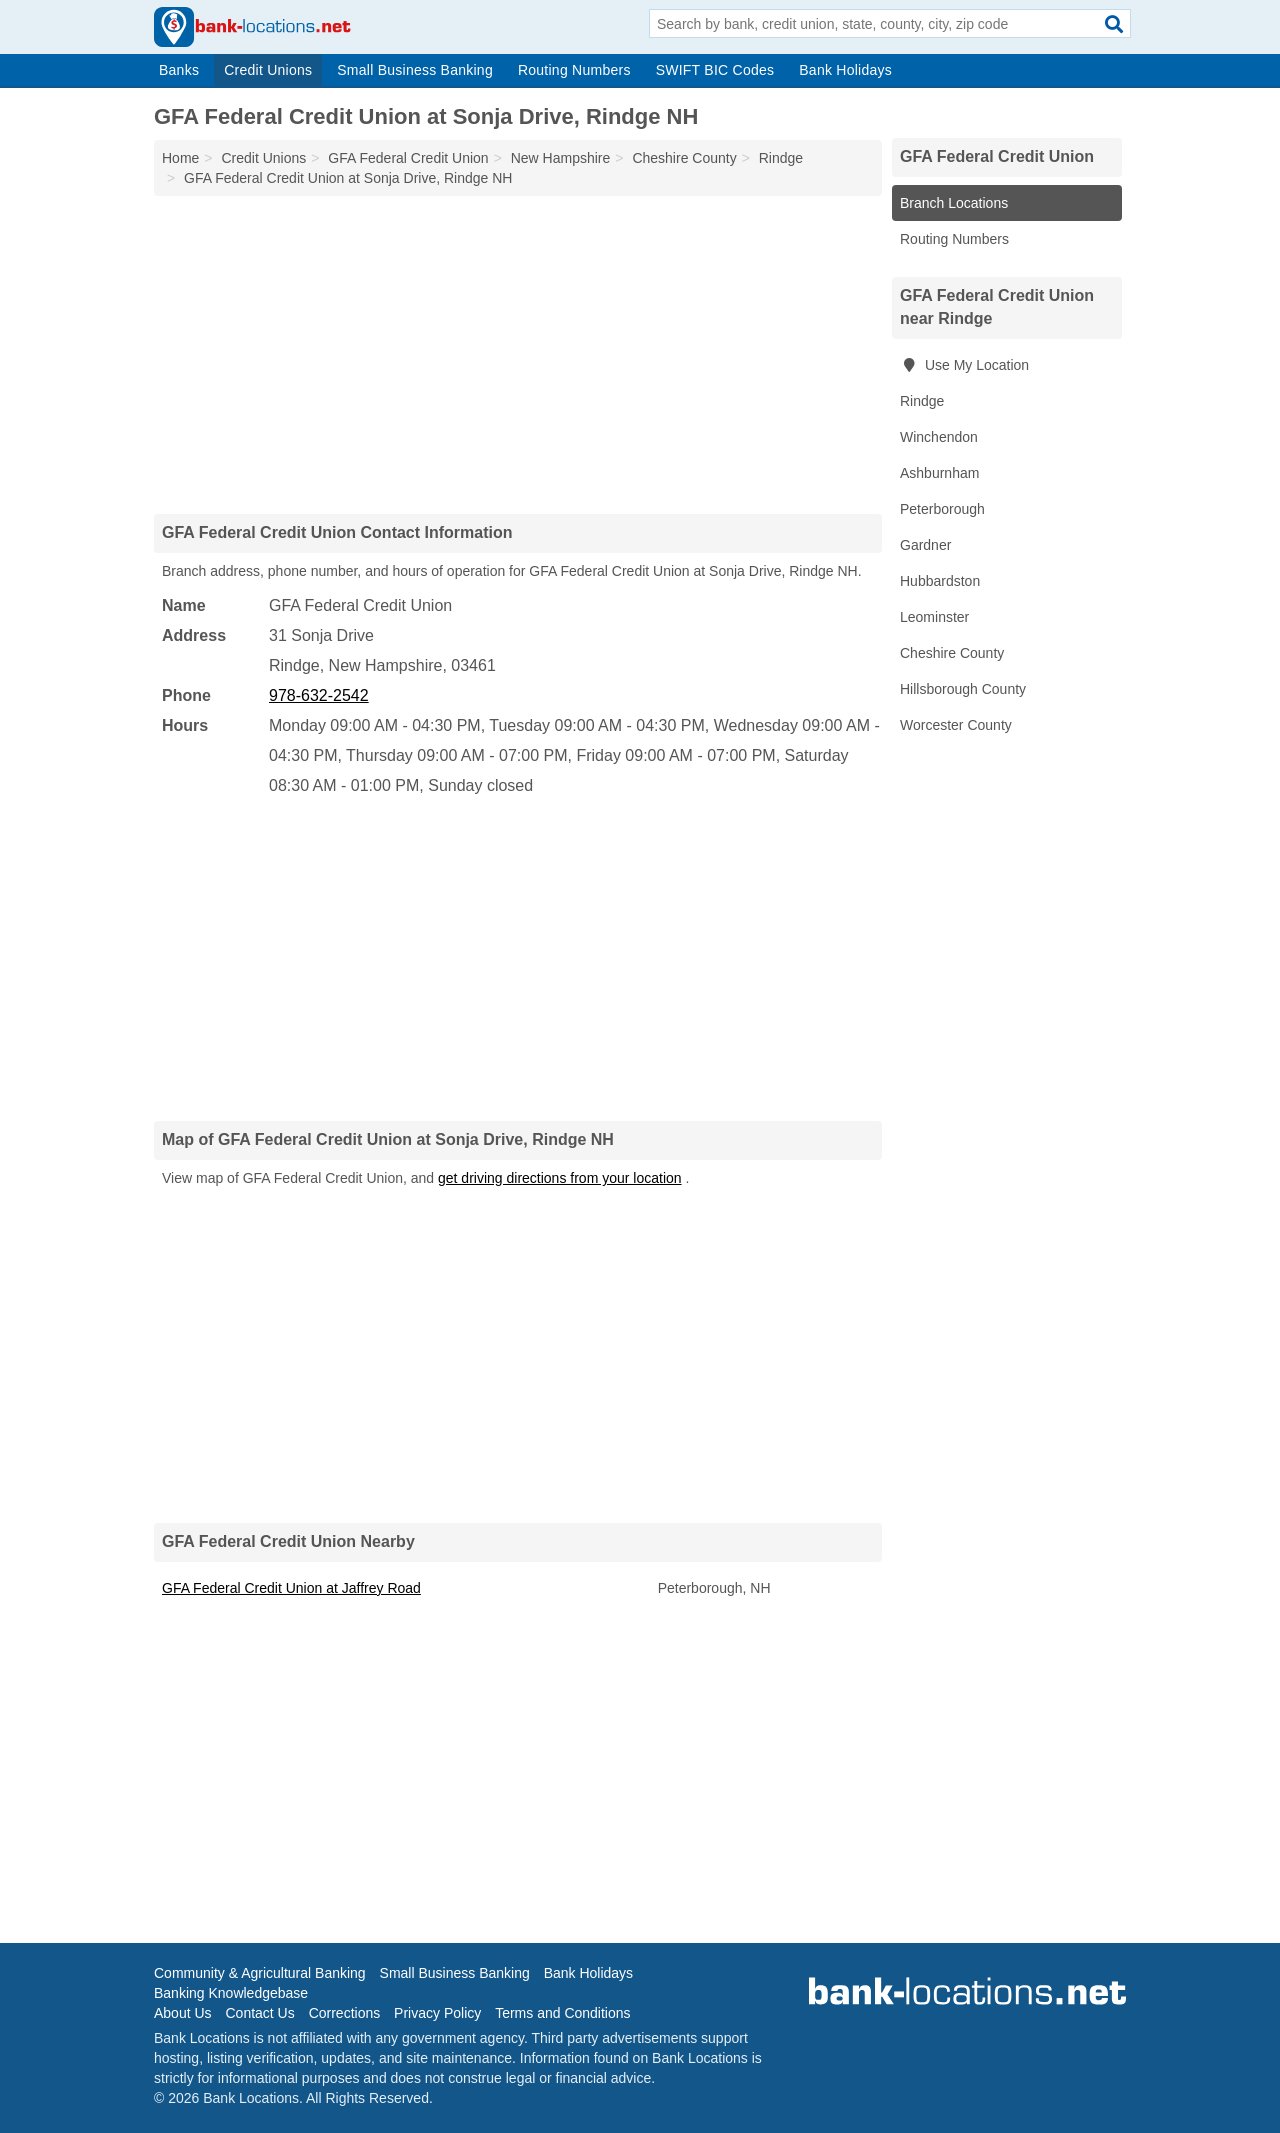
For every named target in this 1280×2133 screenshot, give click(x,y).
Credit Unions (268, 70)
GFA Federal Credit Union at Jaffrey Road (291, 1588)
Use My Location (964, 365)
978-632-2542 (319, 695)
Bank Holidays (845, 70)
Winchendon (939, 437)
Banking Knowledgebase (231, 1993)
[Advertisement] (518, 354)
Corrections (345, 2013)
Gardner (925, 545)
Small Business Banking (415, 70)
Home (180, 158)
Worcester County (956, 725)
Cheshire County (952, 653)
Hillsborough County (963, 689)
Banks (179, 70)
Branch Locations (954, 203)
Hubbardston (940, 581)
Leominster (934, 617)
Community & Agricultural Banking (260, 1973)
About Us (183, 2013)
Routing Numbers (574, 70)
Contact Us (259, 2013)
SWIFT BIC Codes (715, 70)
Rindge (922, 401)
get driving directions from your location (560, 1178)
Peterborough (942, 509)
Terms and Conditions (562, 2013)
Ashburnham (939, 473)
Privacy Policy (437, 2013)
